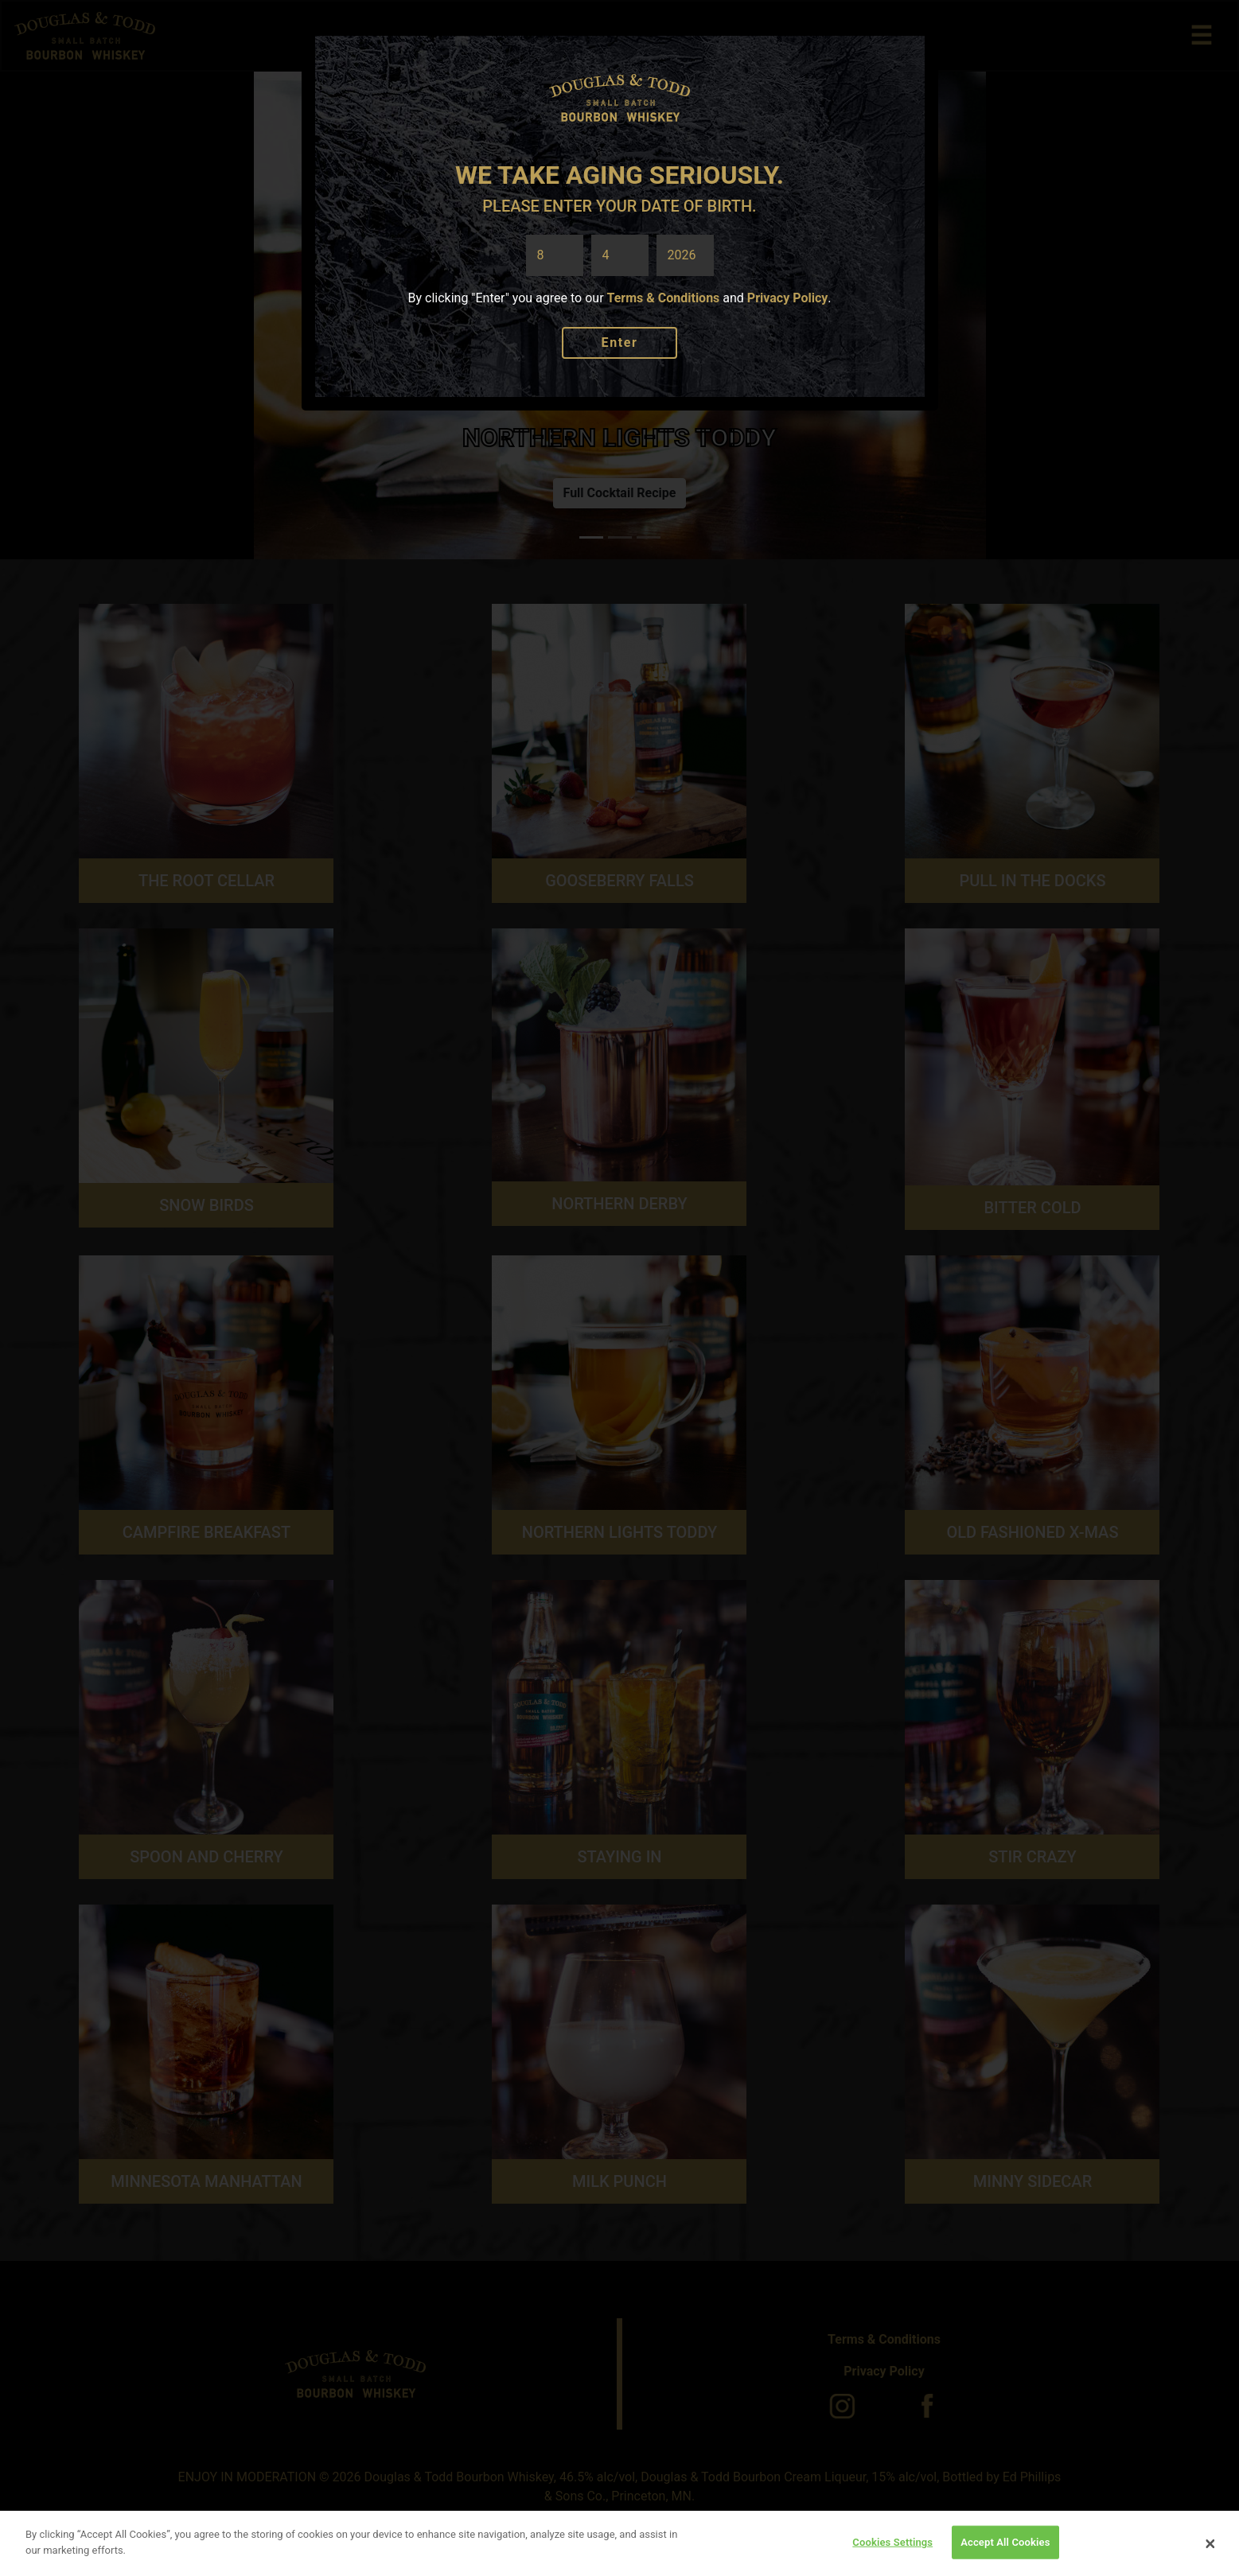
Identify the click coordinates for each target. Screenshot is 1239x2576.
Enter (620, 342)
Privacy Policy (787, 297)
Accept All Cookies (1005, 2549)
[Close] (1210, 2550)
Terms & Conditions (663, 297)
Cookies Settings (892, 2549)
